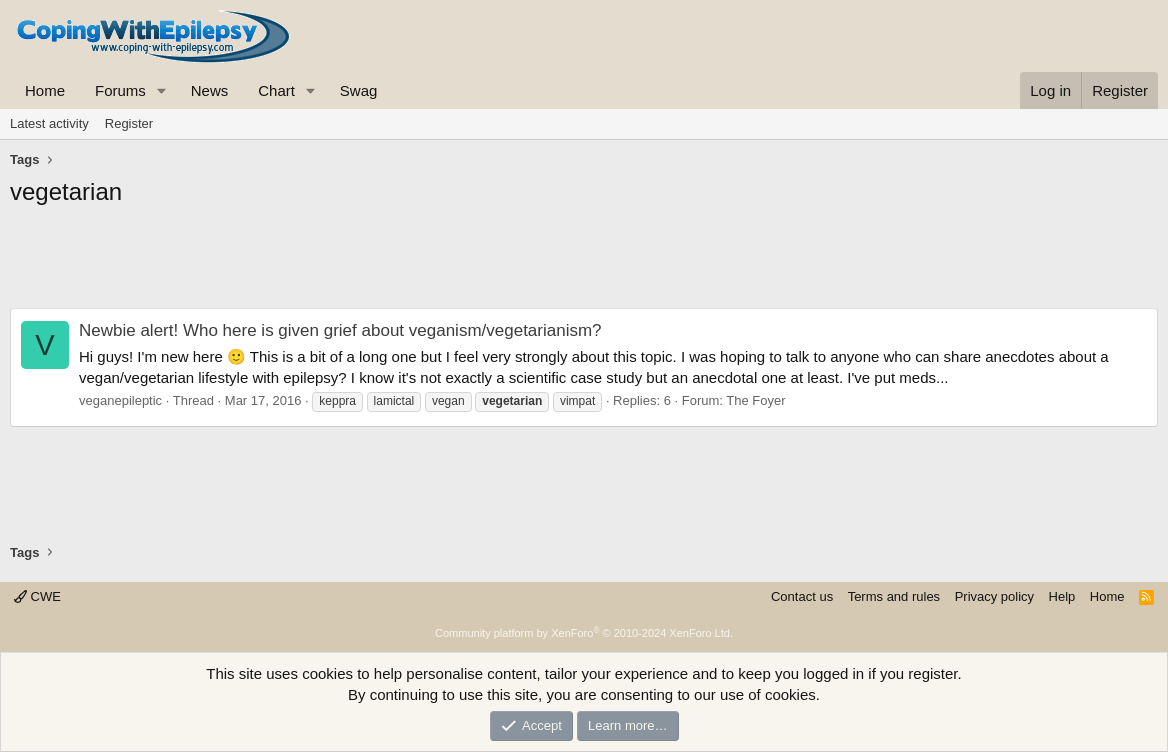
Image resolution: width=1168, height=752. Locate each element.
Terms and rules (894, 596)
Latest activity (49, 123)
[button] (162, 90)
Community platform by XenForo (584, 633)
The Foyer (755, 400)
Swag (359, 90)
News (210, 90)
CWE (37, 596)
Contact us (802, 596)
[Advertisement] (584, 263)
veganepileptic (120, 400)
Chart (276, 90)
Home (45, 90)
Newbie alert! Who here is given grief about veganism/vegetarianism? (340, 330)
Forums (120, 90)
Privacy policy (994, 596)
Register (129, 123)
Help (1062, 596)
